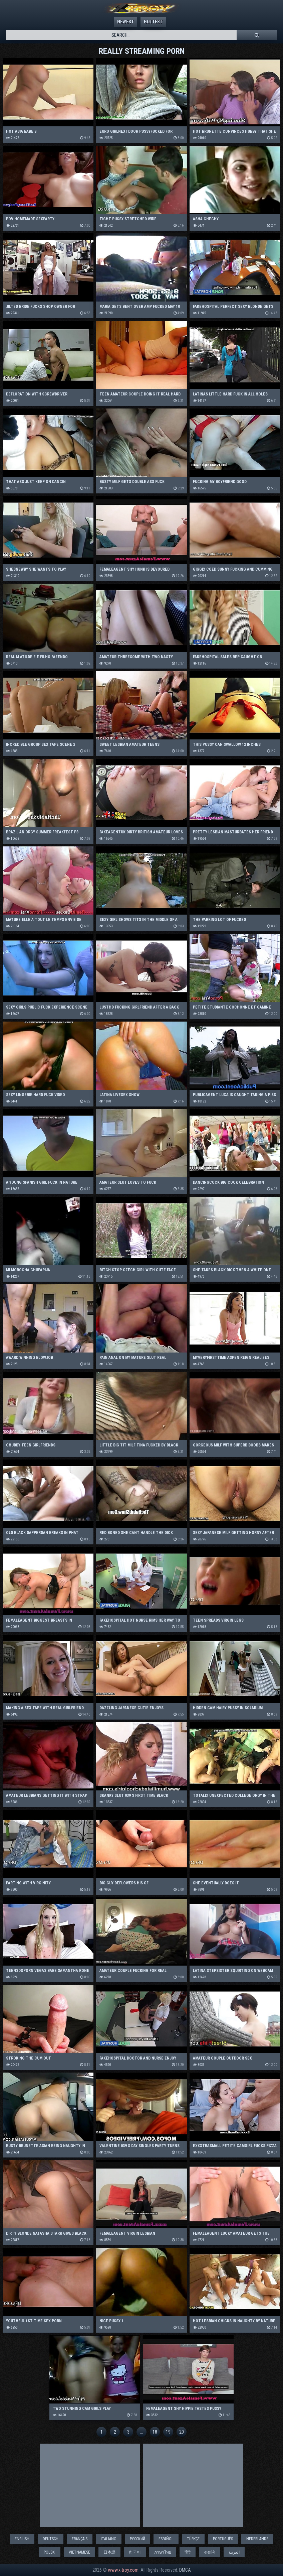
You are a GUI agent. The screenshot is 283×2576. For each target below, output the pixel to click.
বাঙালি (209, 2552)
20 (181, 2432)
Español (166, 2539)
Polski (49, 2552)
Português (223, 2539)
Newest (125, 21)
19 (168, 2432)
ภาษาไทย (162, 2552)
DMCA (185, 2570)
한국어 (135, 2552)
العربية (234, 2552)
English (22, 2539)
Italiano (108, 2539)
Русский (137, 2539)
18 (155, 2432)
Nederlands (257, 2539)
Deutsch (50, 2539)
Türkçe (193, 2539)
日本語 (109, 2552)
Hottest (153, 21)
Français (79, 2539)
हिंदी (188, 2552)
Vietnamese (79, 2552)
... (141, 2432)
